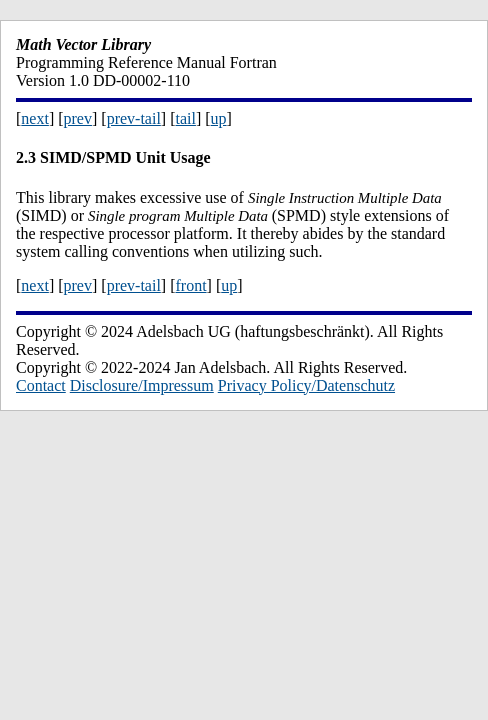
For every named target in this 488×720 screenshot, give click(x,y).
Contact (41, 385)
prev (78, 118)
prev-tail (134, 118)
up (219, 118)
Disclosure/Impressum (142, 385)
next (35, 118)
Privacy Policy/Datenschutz (306, 385)
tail (185, 118)
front (190, 285)
